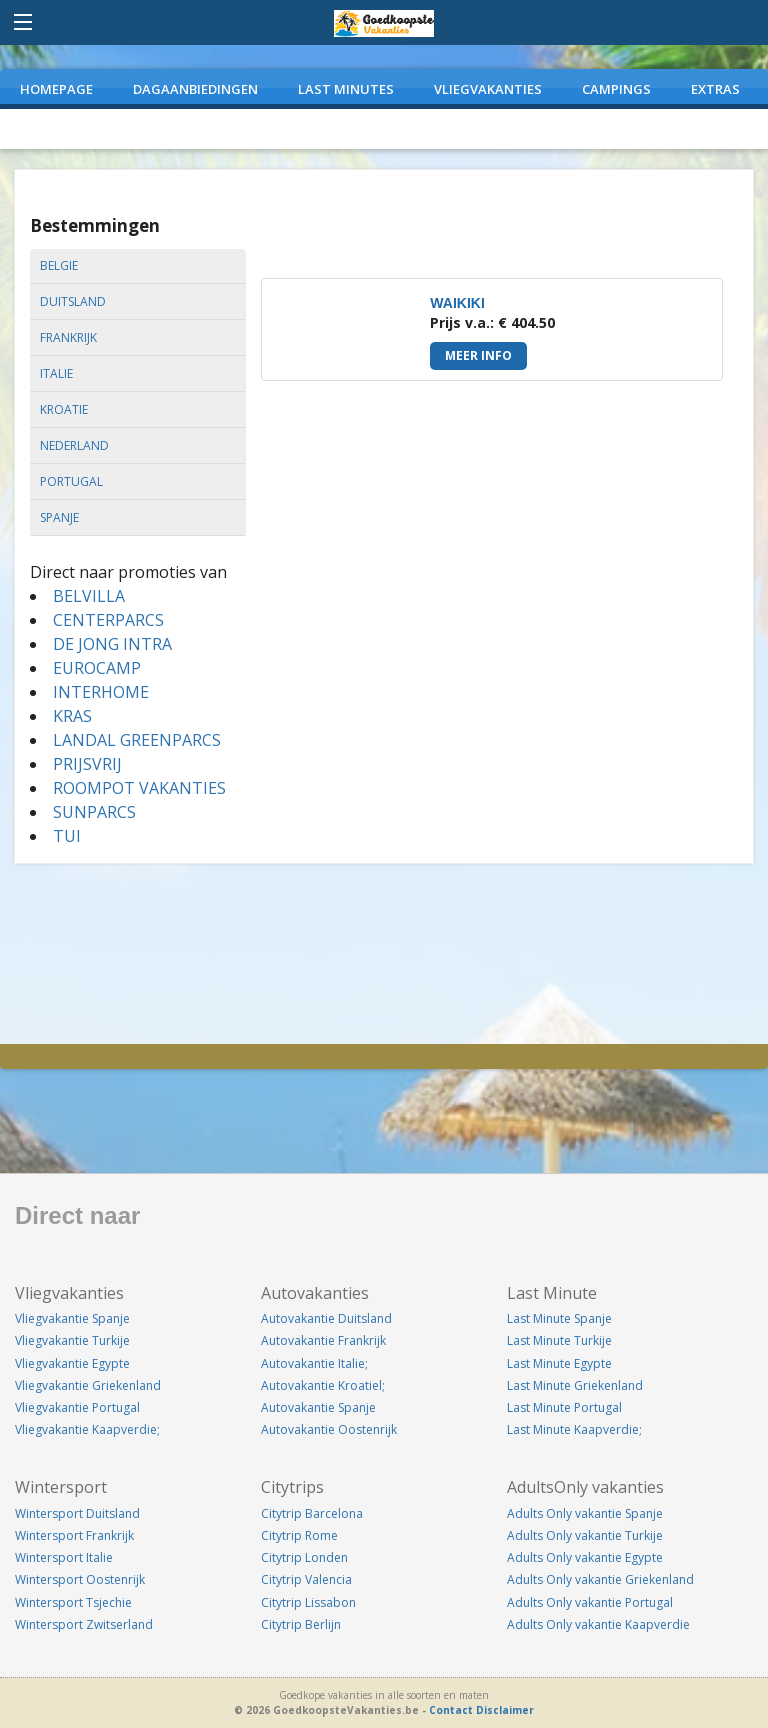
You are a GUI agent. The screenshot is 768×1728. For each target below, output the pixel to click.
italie (56, 373)
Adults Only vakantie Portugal (590, 1602)
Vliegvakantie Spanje (72, 1318)
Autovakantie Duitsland (326, 1318)
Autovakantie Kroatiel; (323, 1385)
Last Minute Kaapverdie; (574, 1429)
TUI (67, 836)
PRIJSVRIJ (87, 764)
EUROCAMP (97, 668)
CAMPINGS (616, 89)
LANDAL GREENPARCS (137, 740)
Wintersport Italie (64, 1557)
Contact (451, 1710)
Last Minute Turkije (559, 1340)
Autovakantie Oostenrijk (329, 1429)
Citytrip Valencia (306, 1579)
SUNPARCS (94, 812)
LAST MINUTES (346, 89)
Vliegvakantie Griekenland (88, 1385)
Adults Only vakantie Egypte (585, 1557)
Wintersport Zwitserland (84, 1624)
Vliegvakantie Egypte (72, 1363)
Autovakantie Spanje (318, 1407)
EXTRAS (715, 89)
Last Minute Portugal (564, 1407)
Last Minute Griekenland (575, 1385)
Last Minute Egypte (559, 1363)
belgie (59, 265)
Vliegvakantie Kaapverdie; (87, 1429)
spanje (59, 517)
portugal (71, 481)
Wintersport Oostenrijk (80, 1579)
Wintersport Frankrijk (74, 1535)
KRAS (72, 716)
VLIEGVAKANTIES (488, 89)
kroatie (64, 409)
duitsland (73, 301)
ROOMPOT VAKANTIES (139, 788)
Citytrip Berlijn (301, 1624)
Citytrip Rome (299, 1535)
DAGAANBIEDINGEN (195, 89)
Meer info (478, 355)
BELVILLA (89, 596)
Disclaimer (505, 1710)
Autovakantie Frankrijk (323, 1340)
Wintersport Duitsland (77, 1513)
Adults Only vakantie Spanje (585, 1513)
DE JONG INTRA (112, 644)
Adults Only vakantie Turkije (585, 1535)
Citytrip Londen (304, 1557)
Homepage (56, 89)
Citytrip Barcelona (312, 1513)
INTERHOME (101, 692)
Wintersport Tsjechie (73, 1602)
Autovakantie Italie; (314, 1363)
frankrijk (68, 337)
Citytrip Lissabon (308, 1602)
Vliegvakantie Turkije (72, 1340)
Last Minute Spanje (559, 1318)
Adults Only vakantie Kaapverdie (598, 1624)
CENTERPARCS (108, 620)
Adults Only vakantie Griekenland (600, 1579)
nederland (74, 445)
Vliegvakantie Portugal (77, 1407)
